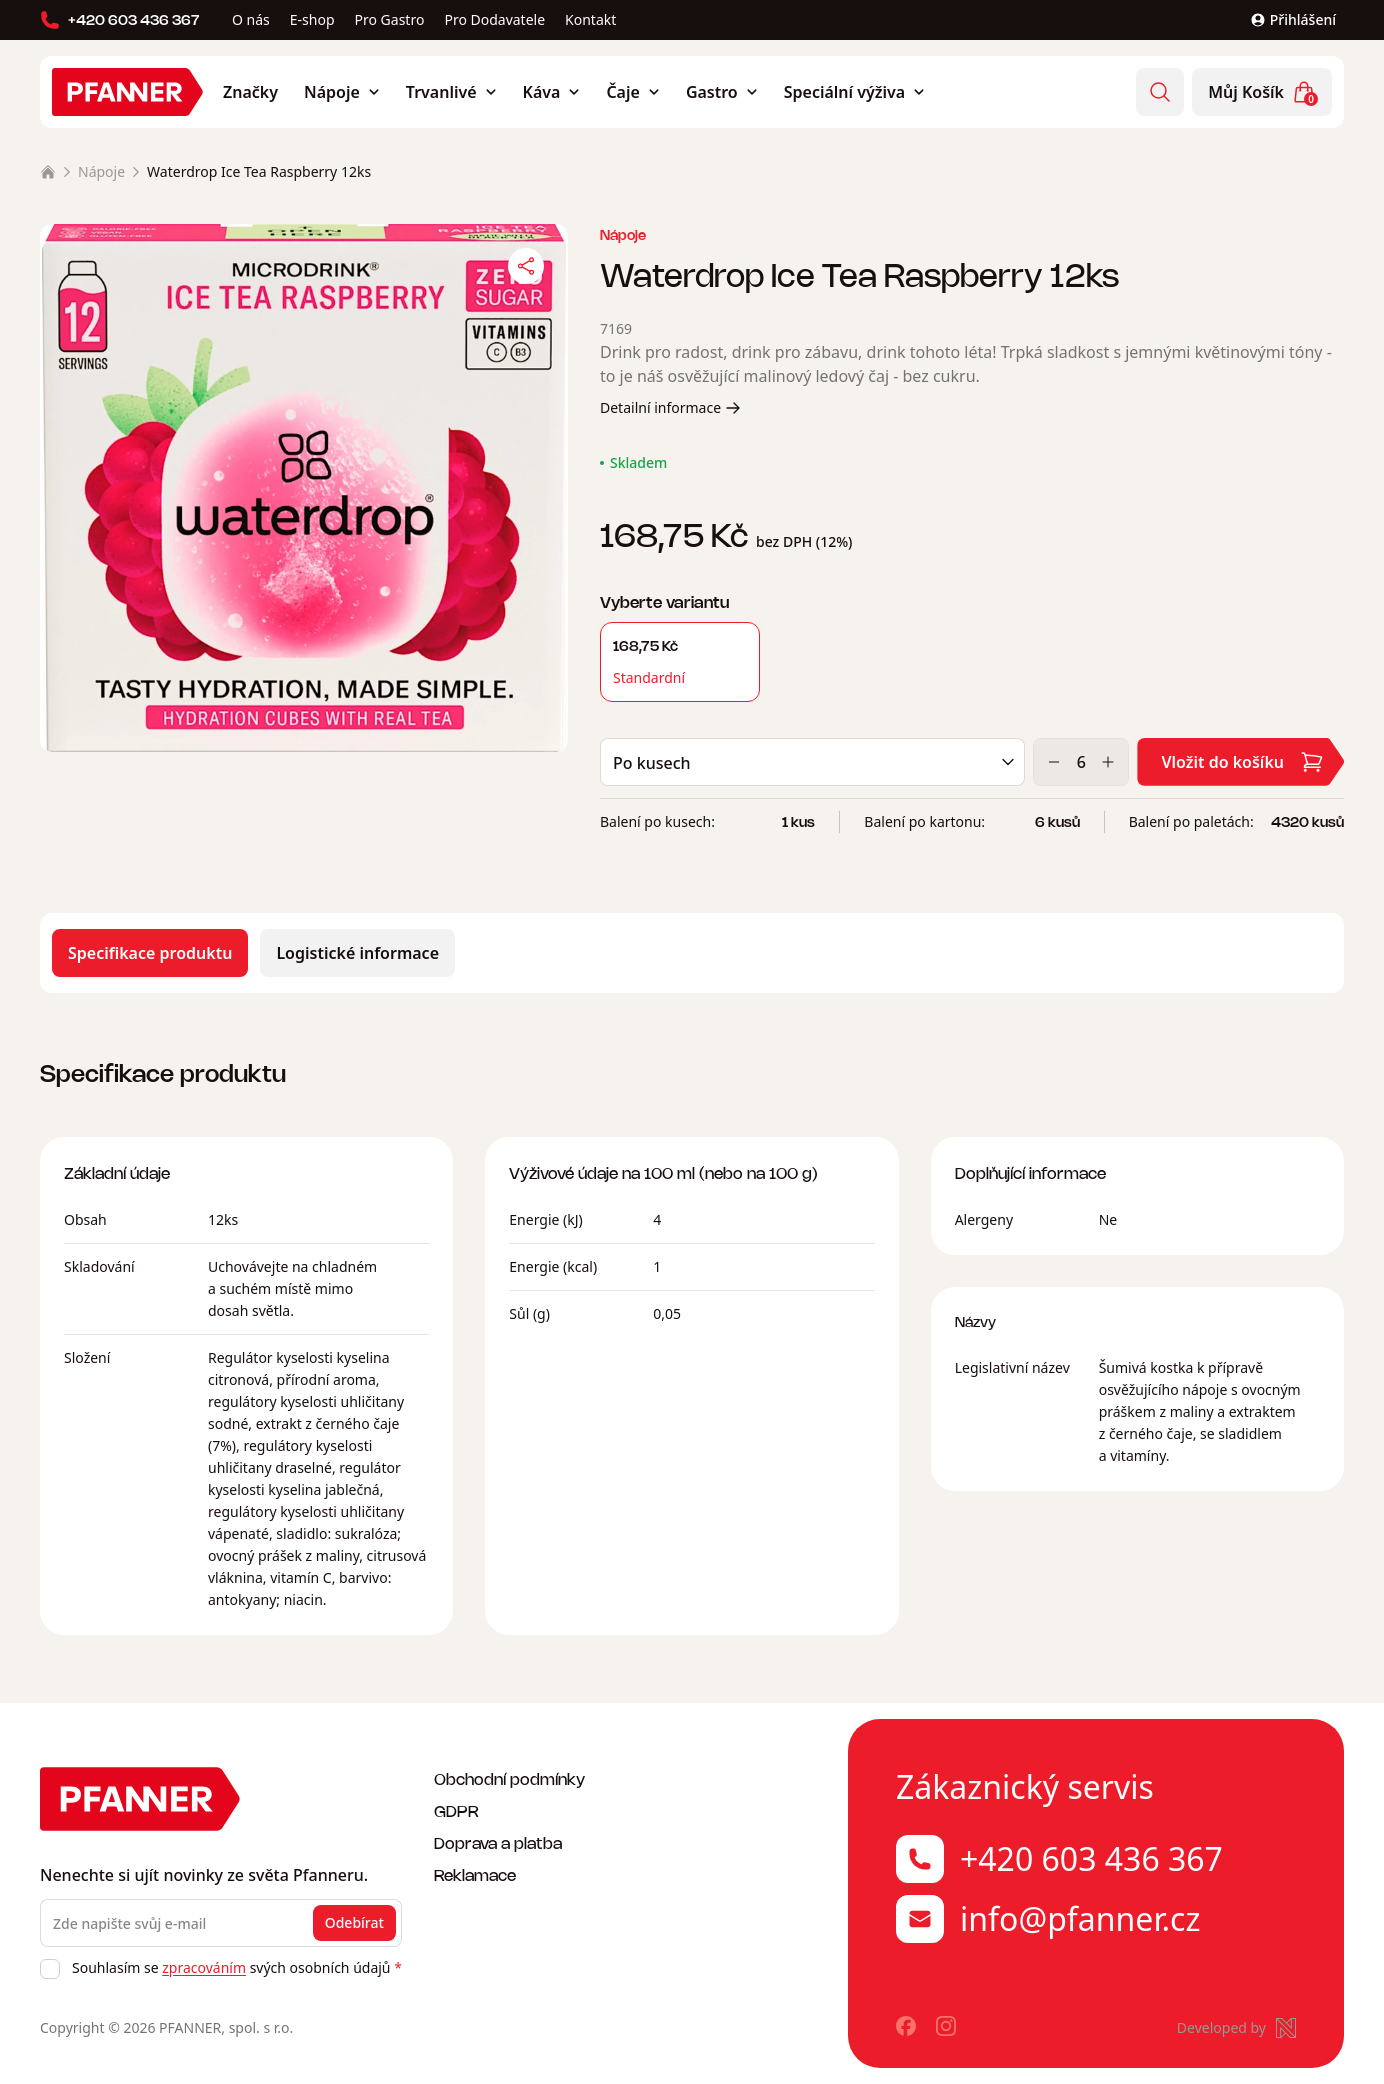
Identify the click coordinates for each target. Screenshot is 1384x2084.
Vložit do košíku (1242, 766)
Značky (250, 92)
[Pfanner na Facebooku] (906, 2028)
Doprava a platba (498, 1842)
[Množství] (1081, 766)
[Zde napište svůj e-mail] (221, 1923)
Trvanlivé (451, 92)
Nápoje (342, 92)
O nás (251, 19)
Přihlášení (1293, 19)
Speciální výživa (854, 92)
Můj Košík (1263, 93)
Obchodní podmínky (509, 1778)
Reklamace (475, 1874)
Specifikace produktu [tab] (150, 957)
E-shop (312, 19)
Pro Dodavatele (494, 19)
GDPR (456, 1810)
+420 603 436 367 (120, 20)
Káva (552, 92)
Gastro (722, 92)
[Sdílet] (526, 266)
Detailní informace (670, 411)
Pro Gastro (390, 19)
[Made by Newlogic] (1236, 2028)
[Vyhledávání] (1160, 92)
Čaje (632, 92)
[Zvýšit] (1108, 766)
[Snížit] (1054, 766)
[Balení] (812, 766)
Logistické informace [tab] (357, 957)
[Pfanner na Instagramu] (946, 2028)
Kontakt (590, 19)
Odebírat (354, 1922)
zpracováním (204, 1967)
